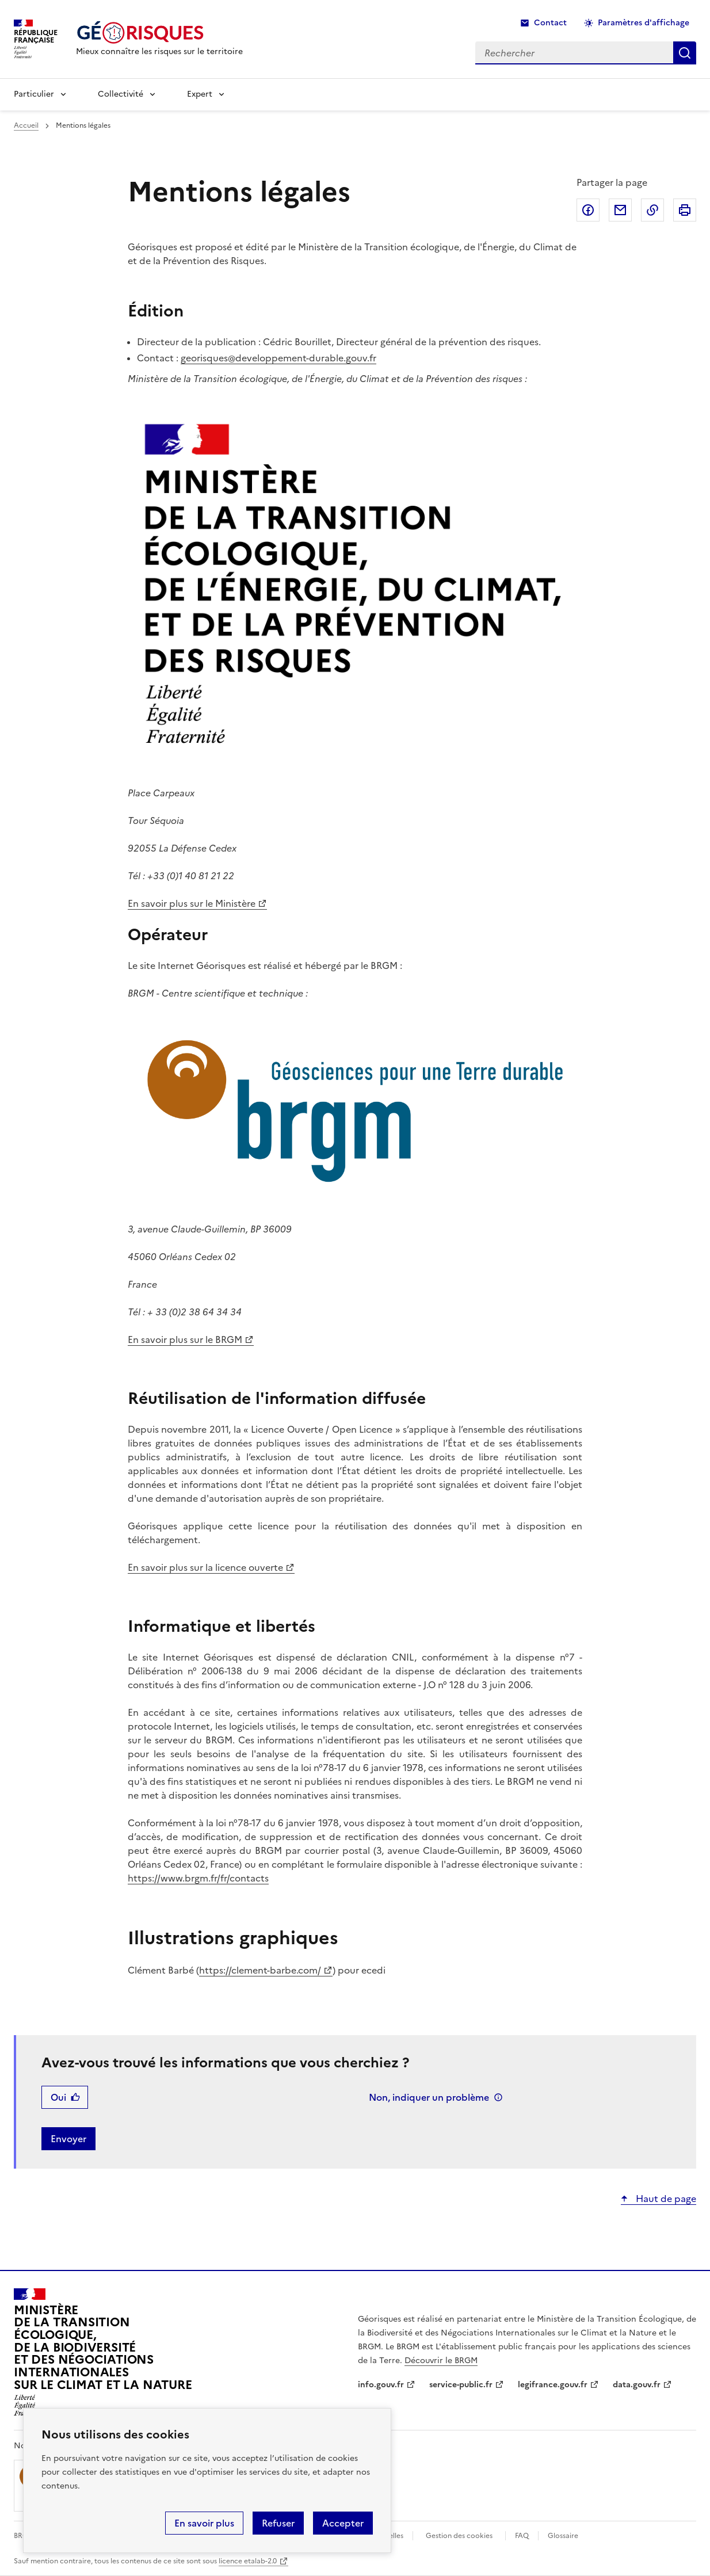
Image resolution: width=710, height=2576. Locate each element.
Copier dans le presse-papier (652, 210)
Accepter (343, 2523)
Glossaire (563, 2536)
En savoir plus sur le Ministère (191, 903)
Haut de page (664, 2198)
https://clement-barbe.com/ (260, 1970)
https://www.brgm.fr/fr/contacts (198, 1878)
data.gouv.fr (637, 2385)
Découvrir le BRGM (441, 2360)
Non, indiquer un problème (429, 2097)
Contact (550, 23)
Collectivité (120, 94)
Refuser (278, 2523)
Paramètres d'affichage (643, 23)
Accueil (26, 125)
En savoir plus (204, 2523)
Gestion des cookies (459, 2536)
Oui (58, 2097)
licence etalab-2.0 (248, 2561)
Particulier (34, 94)
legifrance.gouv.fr (552, 2385)
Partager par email (620, 210)
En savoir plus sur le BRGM (185, 1339)
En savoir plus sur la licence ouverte (205, 1567)
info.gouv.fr (381, 2385)
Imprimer (684, 210)
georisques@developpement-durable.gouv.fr (278, 358)
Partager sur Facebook (588, 210)
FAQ (522, 2536)
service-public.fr (461, 2385)
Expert (199, 94)
